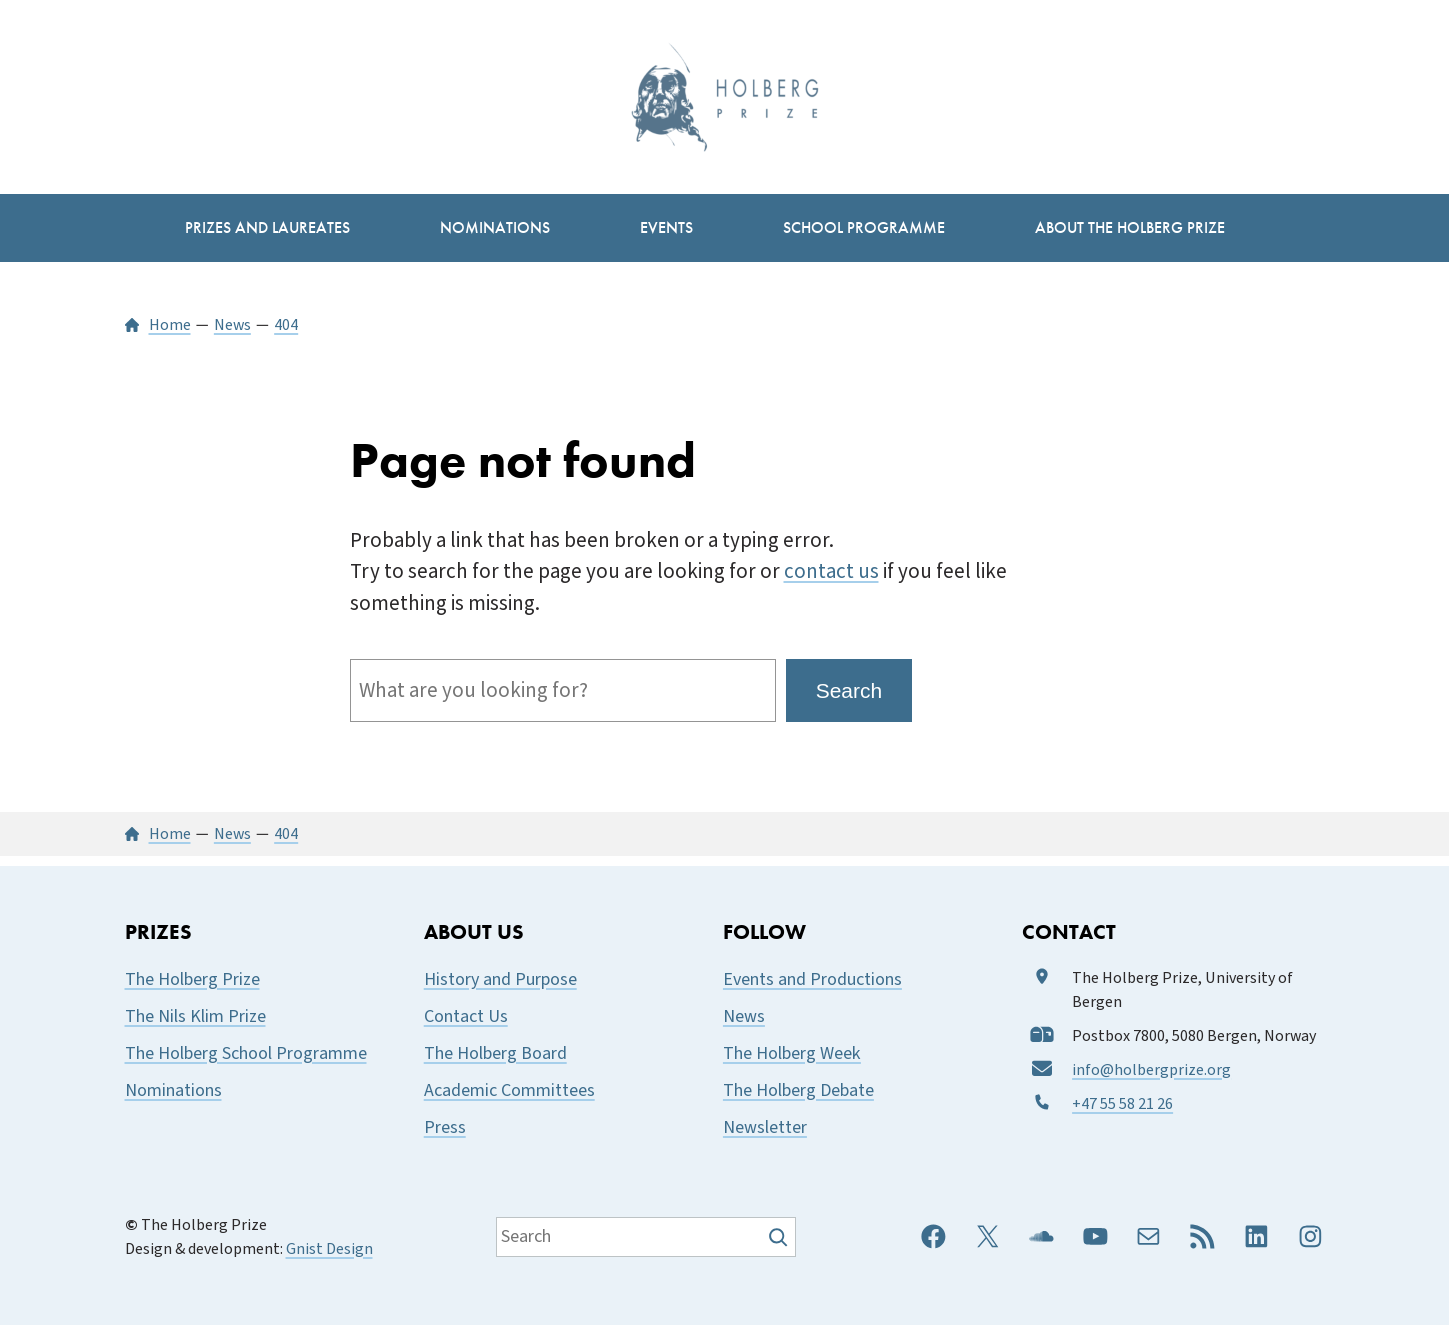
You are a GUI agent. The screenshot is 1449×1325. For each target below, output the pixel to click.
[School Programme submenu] (864, 228)
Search (849, 690)
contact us (831, 571)
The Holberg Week (792, 1053)
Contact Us (466, 1016)
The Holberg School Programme (246, 1053)
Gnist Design (329, 1249)
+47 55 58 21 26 (1122, 1104)
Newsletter (765, 1127)
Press (445, 1127)
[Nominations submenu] (495, 228)
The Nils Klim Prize (195, 1016)
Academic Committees (509, 1090)
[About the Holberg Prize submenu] (1130, 228)
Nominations (173, 1090)
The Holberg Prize (192, 979)
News (744, 1016)
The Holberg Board (495, 1053)
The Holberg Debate (798, 1090)
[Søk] (780, 1237)
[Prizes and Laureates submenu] (267, 228)
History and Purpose (500, 979)
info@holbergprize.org (1151, 1070)
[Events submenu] (666, 228)
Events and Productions (812, 979)
